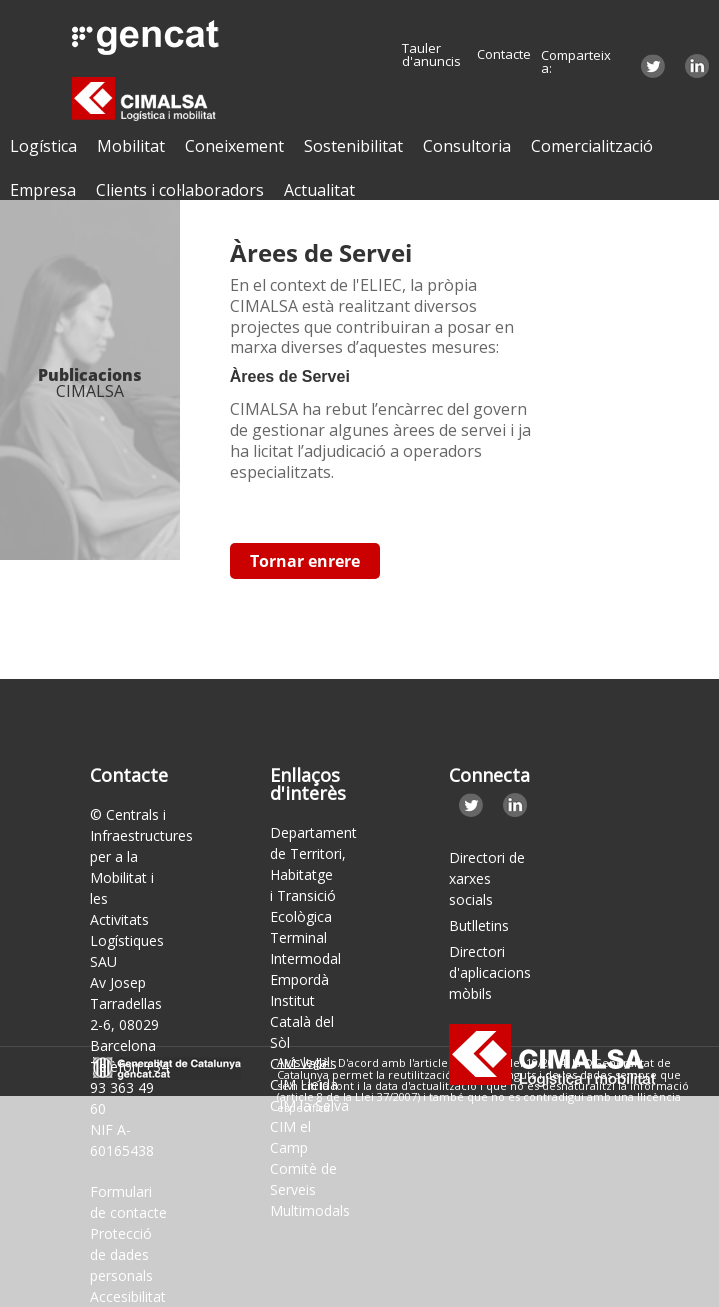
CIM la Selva (309, 1105)
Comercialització (592, 146)
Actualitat (319, 190)
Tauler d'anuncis (431, 55)
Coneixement (234, 146)
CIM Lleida (304, 1084)
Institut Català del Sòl (302, 1021)
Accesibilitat (128, 1296)
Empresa (43, 190)
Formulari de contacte (128, 1202)
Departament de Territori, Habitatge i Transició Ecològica (313, 874)
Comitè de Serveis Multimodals (310, 1189)
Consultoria (467, 146)
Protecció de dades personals (121, 1254)
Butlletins (479, 925)
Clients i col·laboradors (180, 190)
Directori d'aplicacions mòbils (489, 972)
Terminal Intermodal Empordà (305, 958)
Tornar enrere (305, 561)
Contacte (504, 54)
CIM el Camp (290, 1137)
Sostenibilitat (353, 146)
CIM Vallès (303, 1063)
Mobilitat (131, 146)
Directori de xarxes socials (487, 878)
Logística (43, 146)
